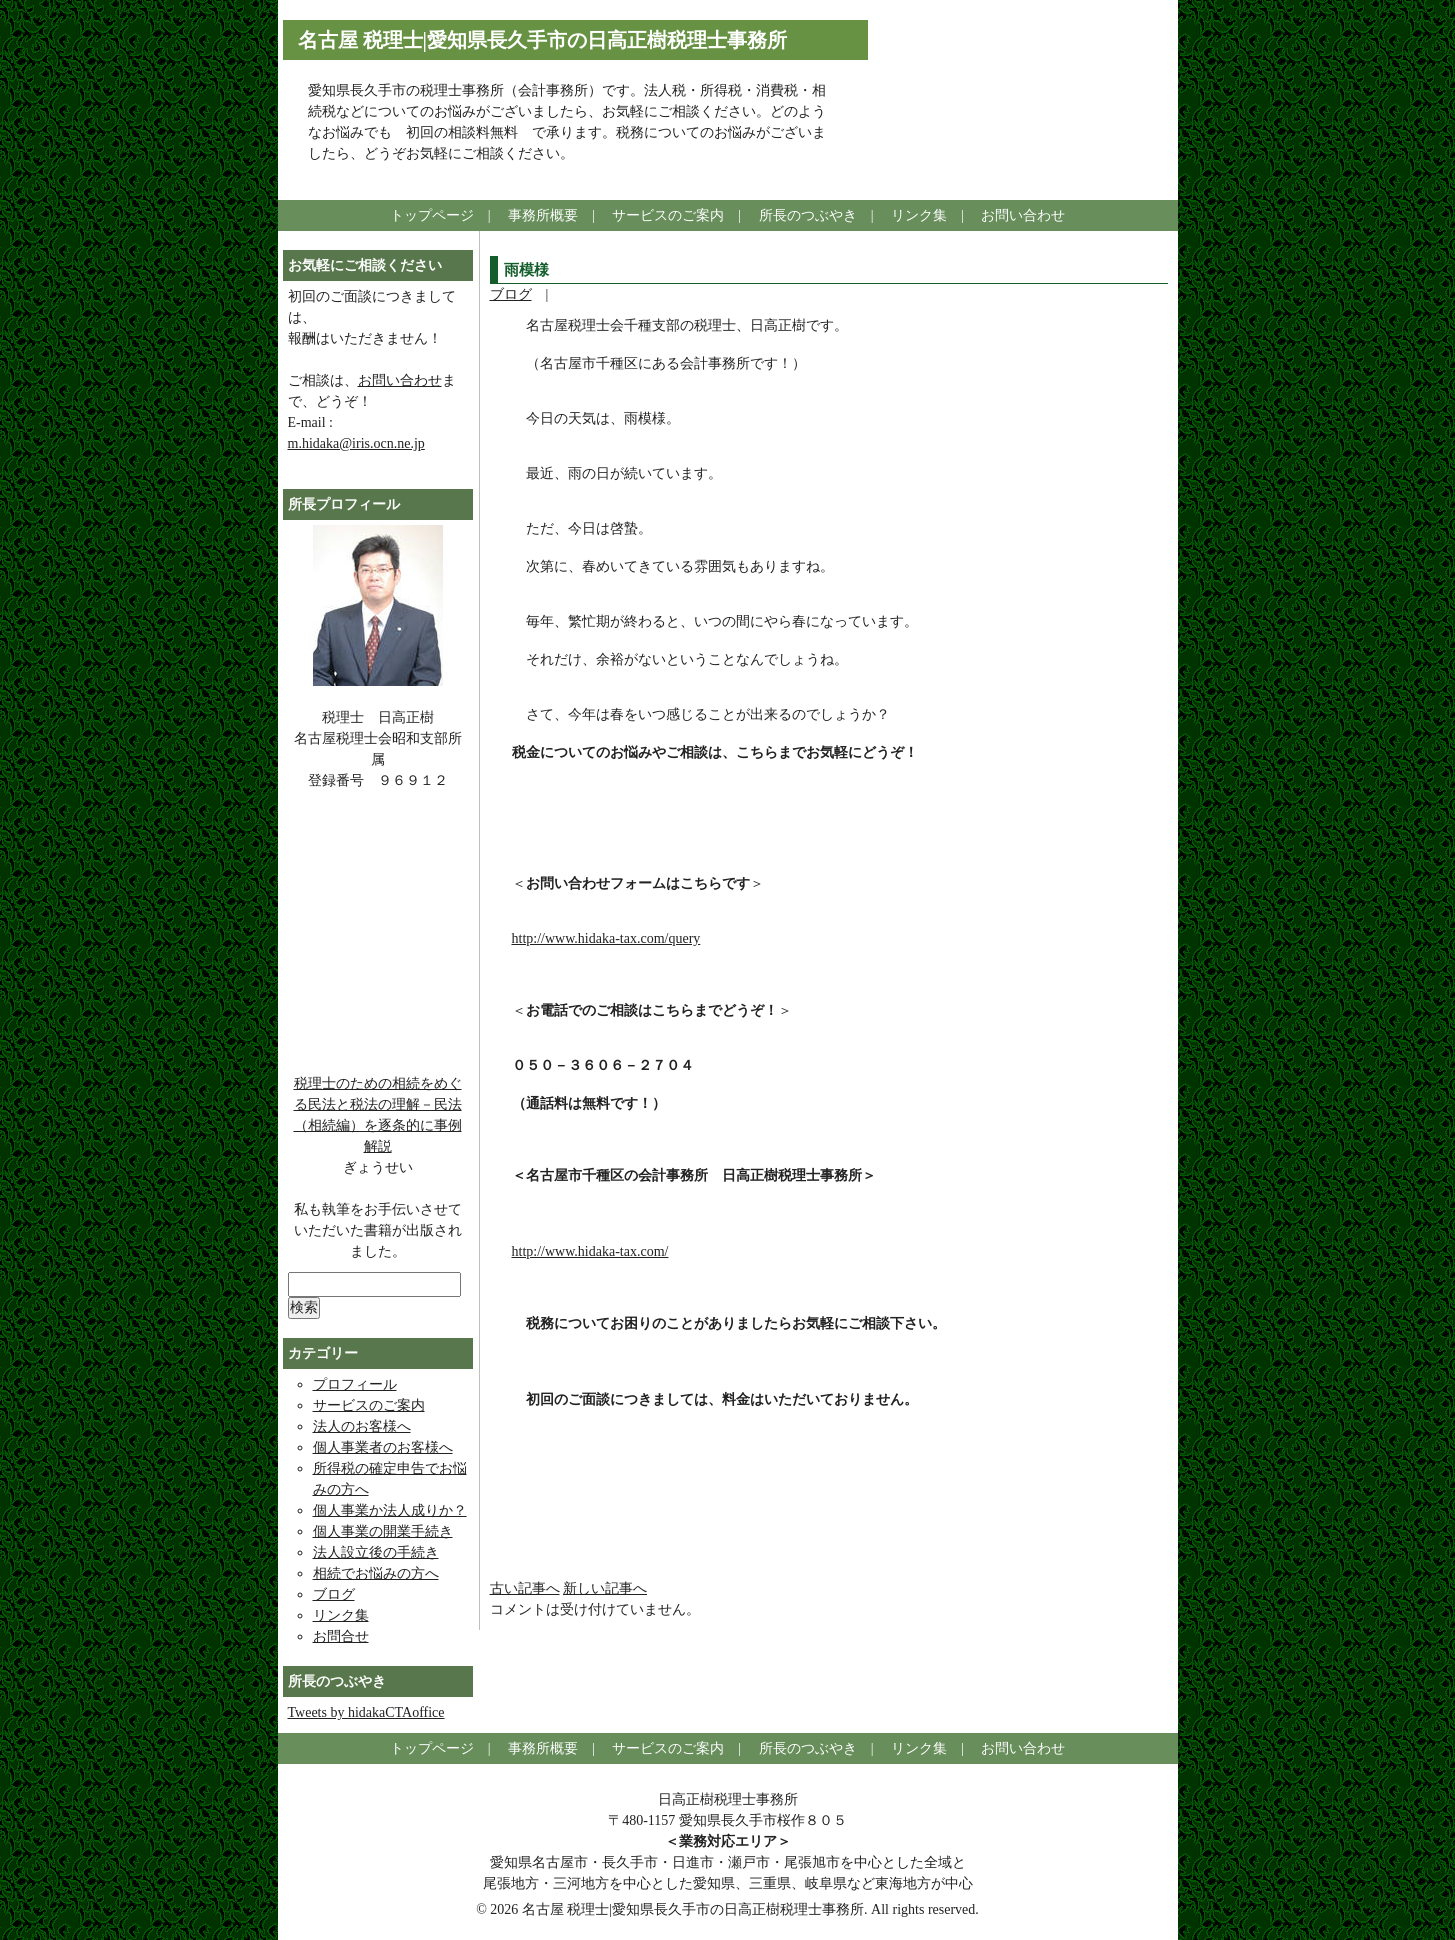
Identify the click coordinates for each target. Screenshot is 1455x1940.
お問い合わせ (1023, 215)
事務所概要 (543, 215)
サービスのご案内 (668, 215)
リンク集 (919, 215)
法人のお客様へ (362, 1426)
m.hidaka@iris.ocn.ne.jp (356, 443)
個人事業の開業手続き (383, 1531)
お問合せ (341, 1636)
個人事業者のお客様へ (383, 1447)
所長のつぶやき (808, 215)
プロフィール (355, 1384)
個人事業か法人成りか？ (390, 1510)
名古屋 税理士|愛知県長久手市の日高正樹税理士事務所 (542, 40)
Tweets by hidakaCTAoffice (366, 1712)
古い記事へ (525, 1588)
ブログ (511, 294)
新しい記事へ (605, 1588)
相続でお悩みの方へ (376, 1573)
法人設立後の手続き (376, 1552)
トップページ (432, 215)
